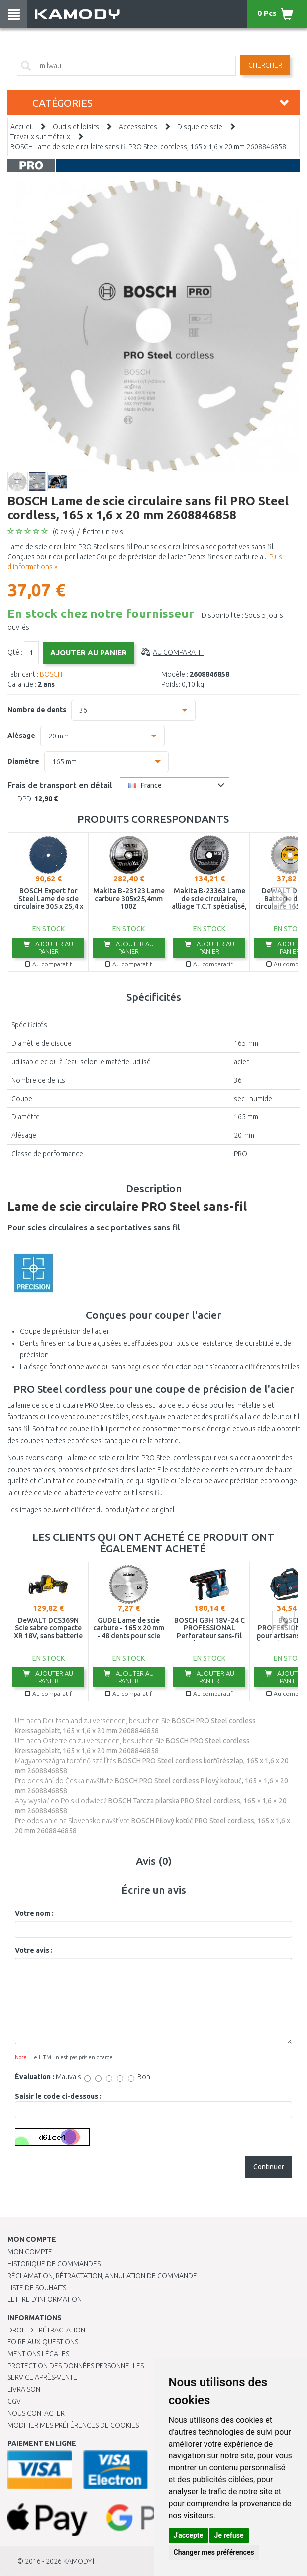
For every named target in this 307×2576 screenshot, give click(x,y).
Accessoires (138, 127)
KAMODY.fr (80, 2561)
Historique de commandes (54, 2264)
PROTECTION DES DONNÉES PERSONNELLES (75, 2366)
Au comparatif (178, 652)
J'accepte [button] (189, 2535)
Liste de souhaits (36, 2288)
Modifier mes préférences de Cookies (73, 2425)
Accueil (21, 127)
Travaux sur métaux (40, 137)
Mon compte (29, 2252)
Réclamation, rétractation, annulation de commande (102, 2276)
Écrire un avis (103, 532)
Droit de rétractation (46, 2330)
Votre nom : (34, 1913)
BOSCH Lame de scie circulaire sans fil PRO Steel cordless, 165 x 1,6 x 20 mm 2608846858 (148, 147)
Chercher (265, 65)
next (283, 898)
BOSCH (51, 674)
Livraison (23, 2389)
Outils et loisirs (76, 127)
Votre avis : (34, 1950)
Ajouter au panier (48, 947)
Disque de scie (199, 127)
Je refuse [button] (229, 2535)
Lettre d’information (44, 2299)
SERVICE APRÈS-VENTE (42, 2377)
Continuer (268, 2167)
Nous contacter (36, 2413)
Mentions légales (38, 2354)
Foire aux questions (42, 2342)
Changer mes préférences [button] (214, 2552)
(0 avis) (63, 532)
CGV (14, 2401)
